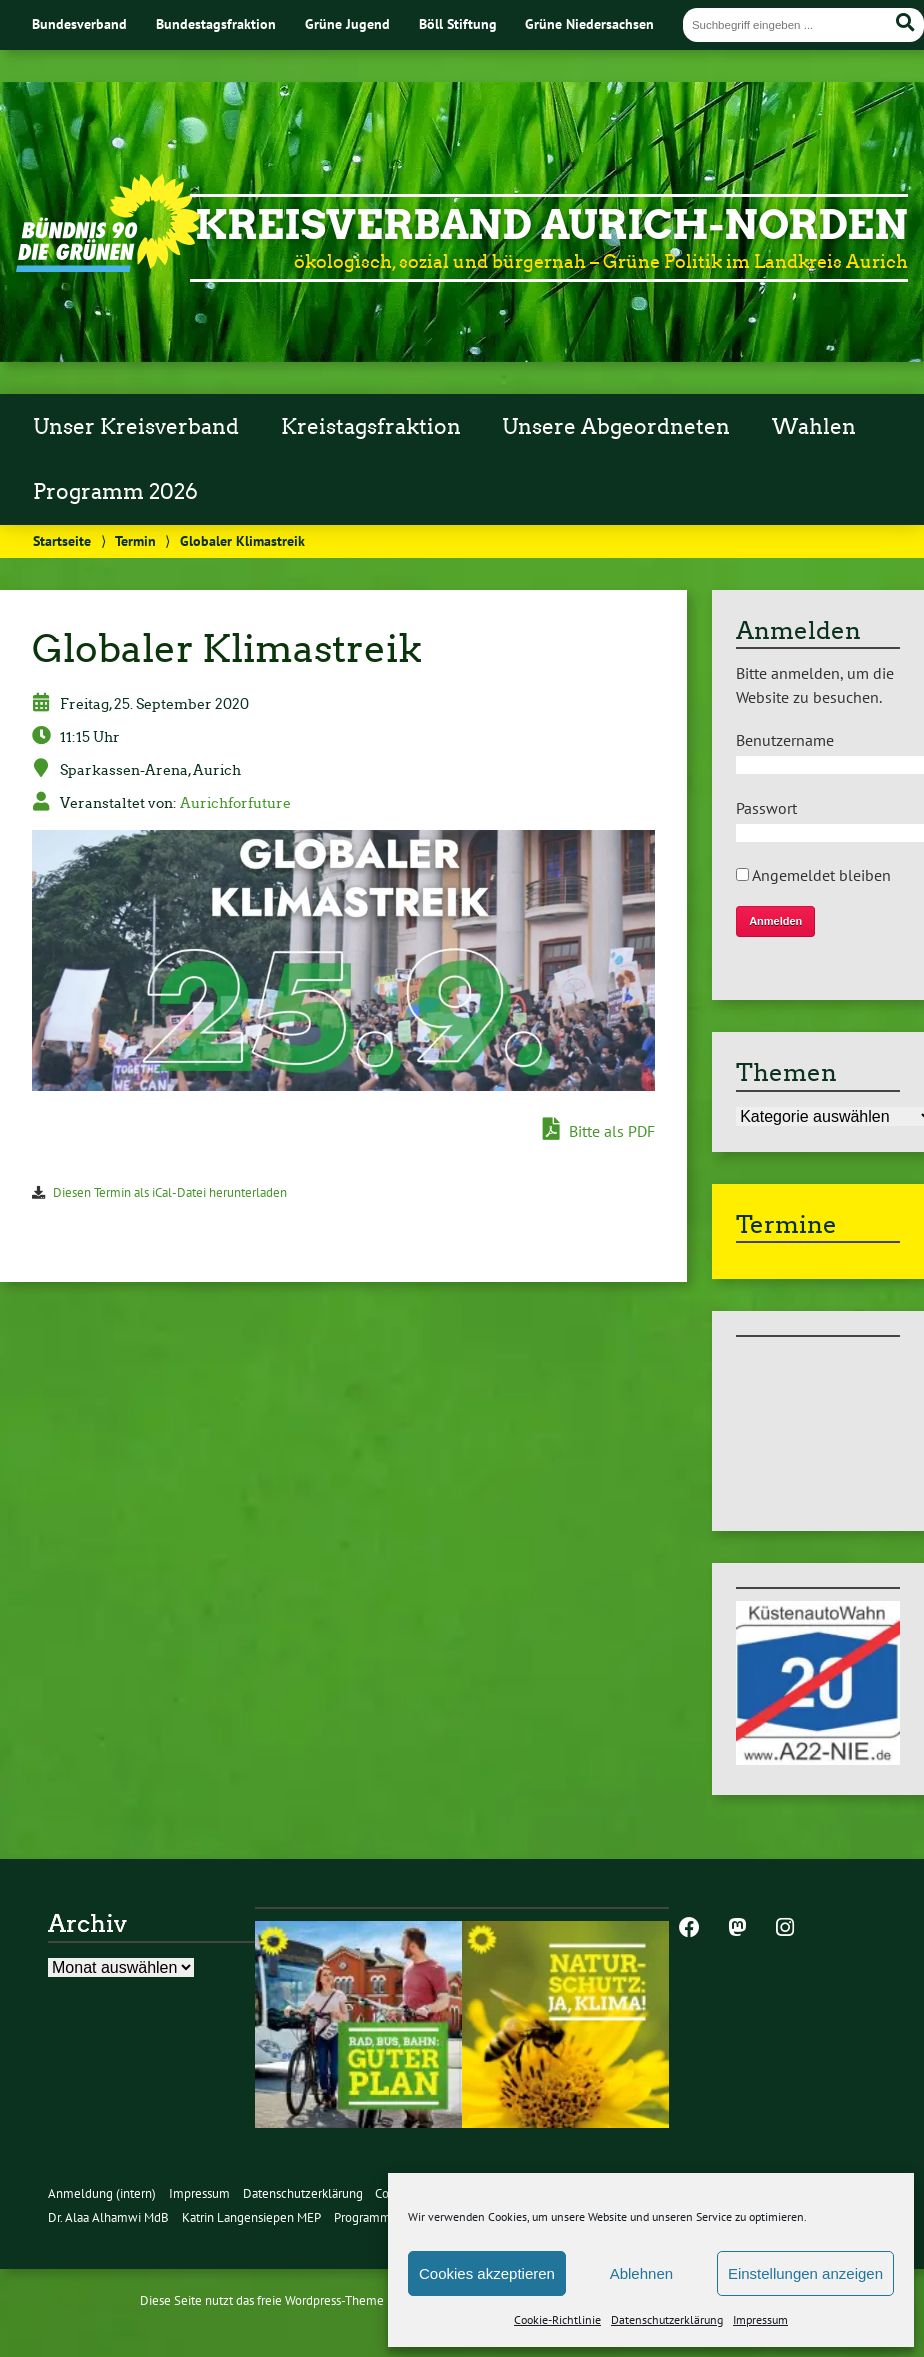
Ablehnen (641, 2273)
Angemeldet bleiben (813, 875)
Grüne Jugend (347, 23)
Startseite (62, 540)
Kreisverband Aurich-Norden (551, 225)
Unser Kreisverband (136, 427)
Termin (135, 540)
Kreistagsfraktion (371, 427)
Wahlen (814, 427)
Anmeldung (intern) (102, 2193)
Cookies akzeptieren (487, 2273)
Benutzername (785, 740)
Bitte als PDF (599, 1130)
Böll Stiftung (458, 23)
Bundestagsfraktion (216, 23)
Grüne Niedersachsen (589, 23)
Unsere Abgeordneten (616, 427)
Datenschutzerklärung (667, 2319)
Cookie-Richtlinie (557, 2319)
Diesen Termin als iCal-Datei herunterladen (170, 1192)
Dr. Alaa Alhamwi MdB (108, 2217)
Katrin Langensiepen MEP (251, 2217)
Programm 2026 (115, 492)
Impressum (760, 2319)
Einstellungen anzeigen (805, 2273)
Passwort (766, 808)
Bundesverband (79, 23)
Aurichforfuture (235, 803)
